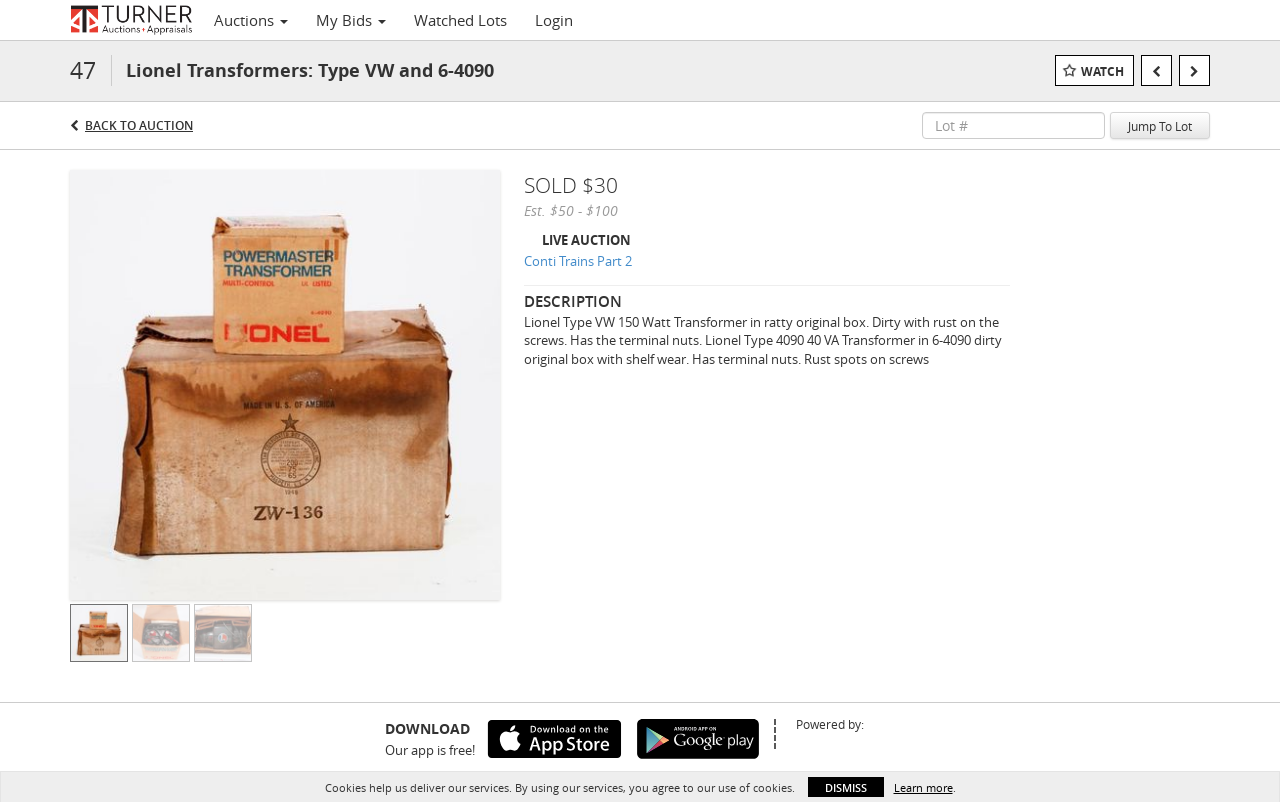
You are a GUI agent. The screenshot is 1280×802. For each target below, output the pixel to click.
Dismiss (846, 787)
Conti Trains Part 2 (578, 261)
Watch (1102, 71)
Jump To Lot (1160, 126)
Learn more (923, 787)
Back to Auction (139, 125)
